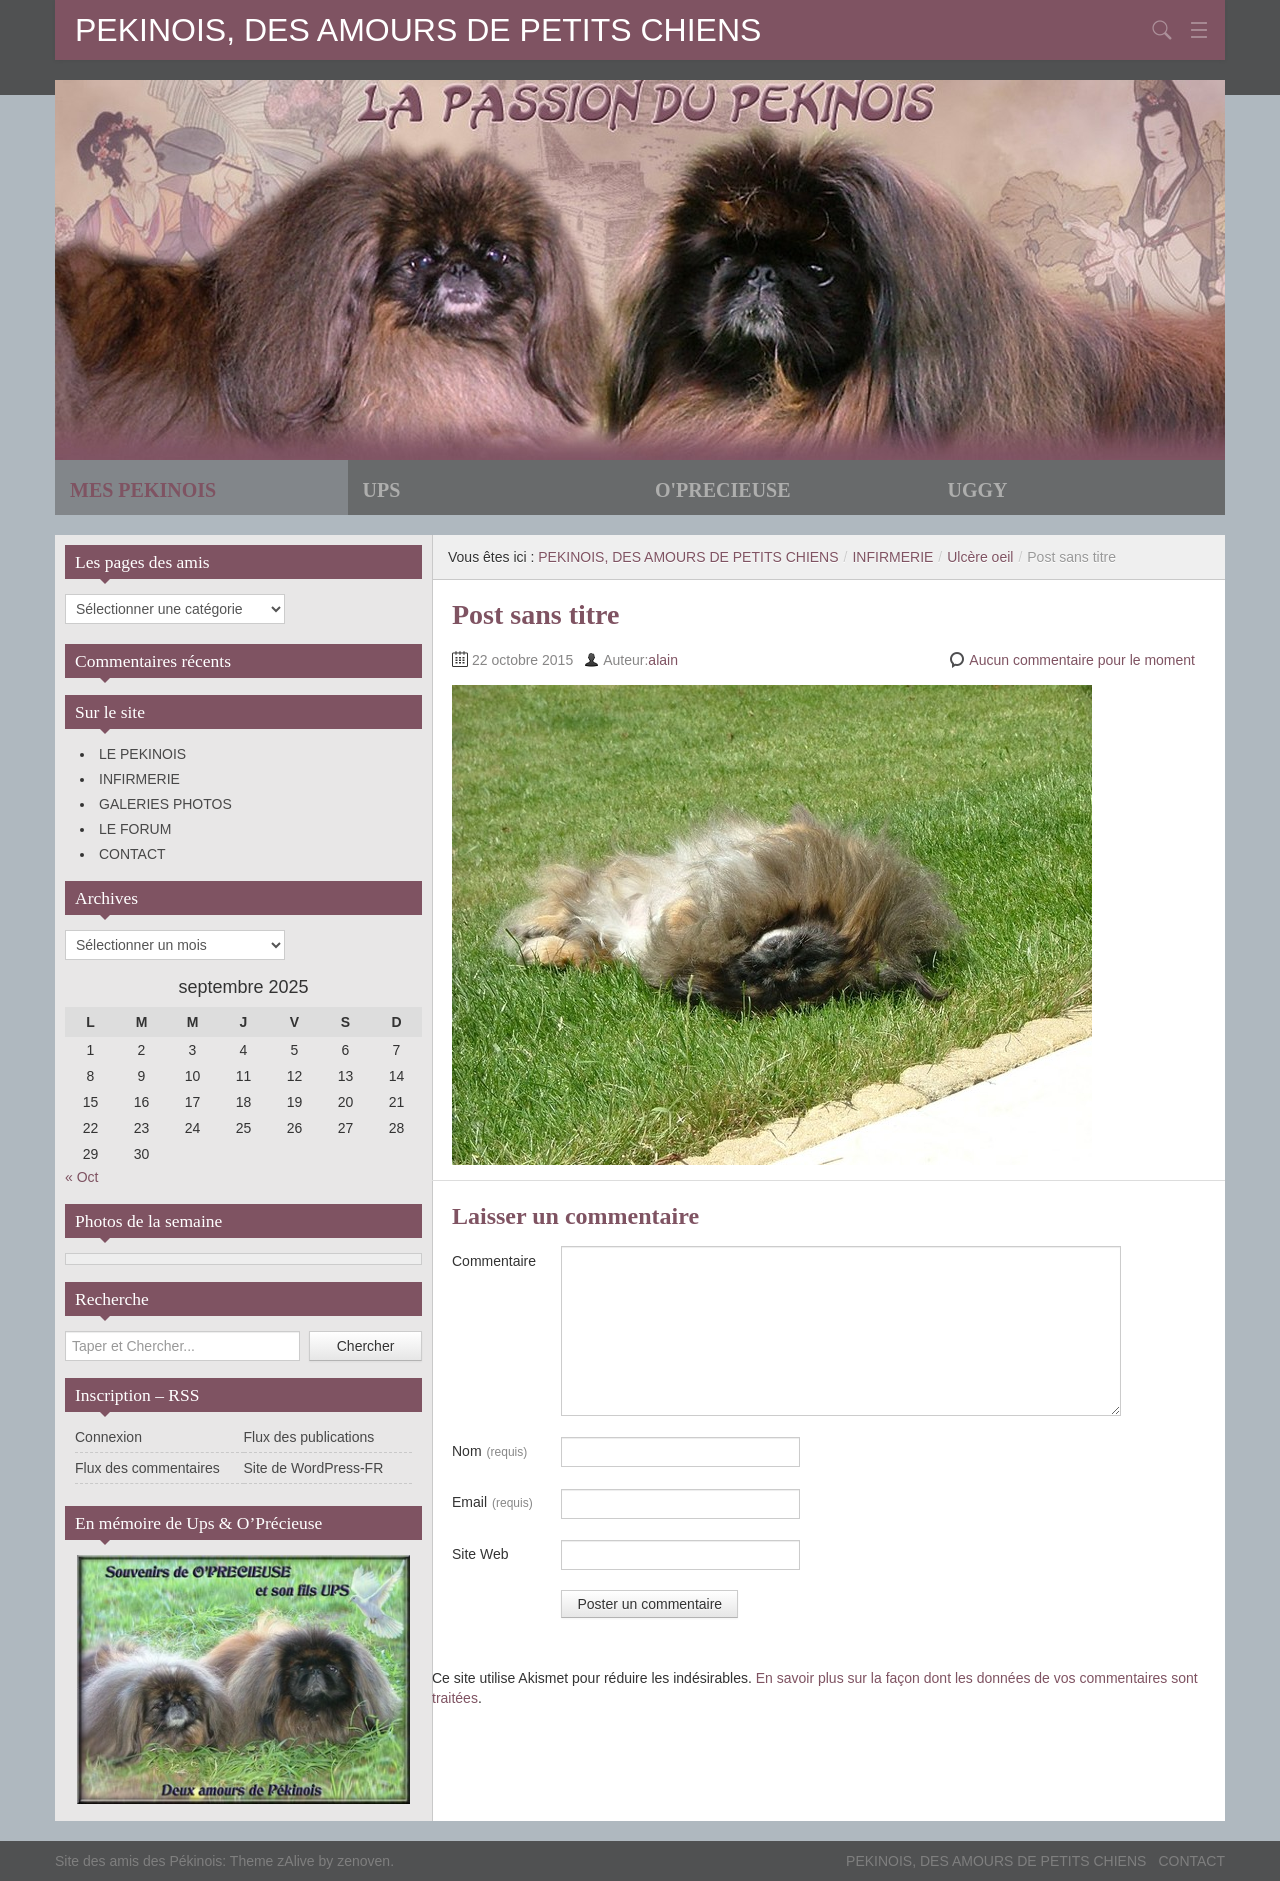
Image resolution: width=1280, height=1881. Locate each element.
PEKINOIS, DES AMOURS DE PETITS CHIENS (418, 30)
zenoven (363, 1861)
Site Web (480, 1554)
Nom (489, 1452)
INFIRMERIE (139, 779)
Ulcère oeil (980, 557)
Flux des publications (309, 1437)
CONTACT (132, 854)
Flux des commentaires (147, 1468)
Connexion (108, 1437)
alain (663, 660)
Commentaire (494, 1261)
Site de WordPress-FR (314, 1468)
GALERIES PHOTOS (165, 804)
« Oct (81, 1177)
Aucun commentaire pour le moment (1082, 660)
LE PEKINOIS (142, 754)
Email (492, 1503)
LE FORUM (135, 829)
